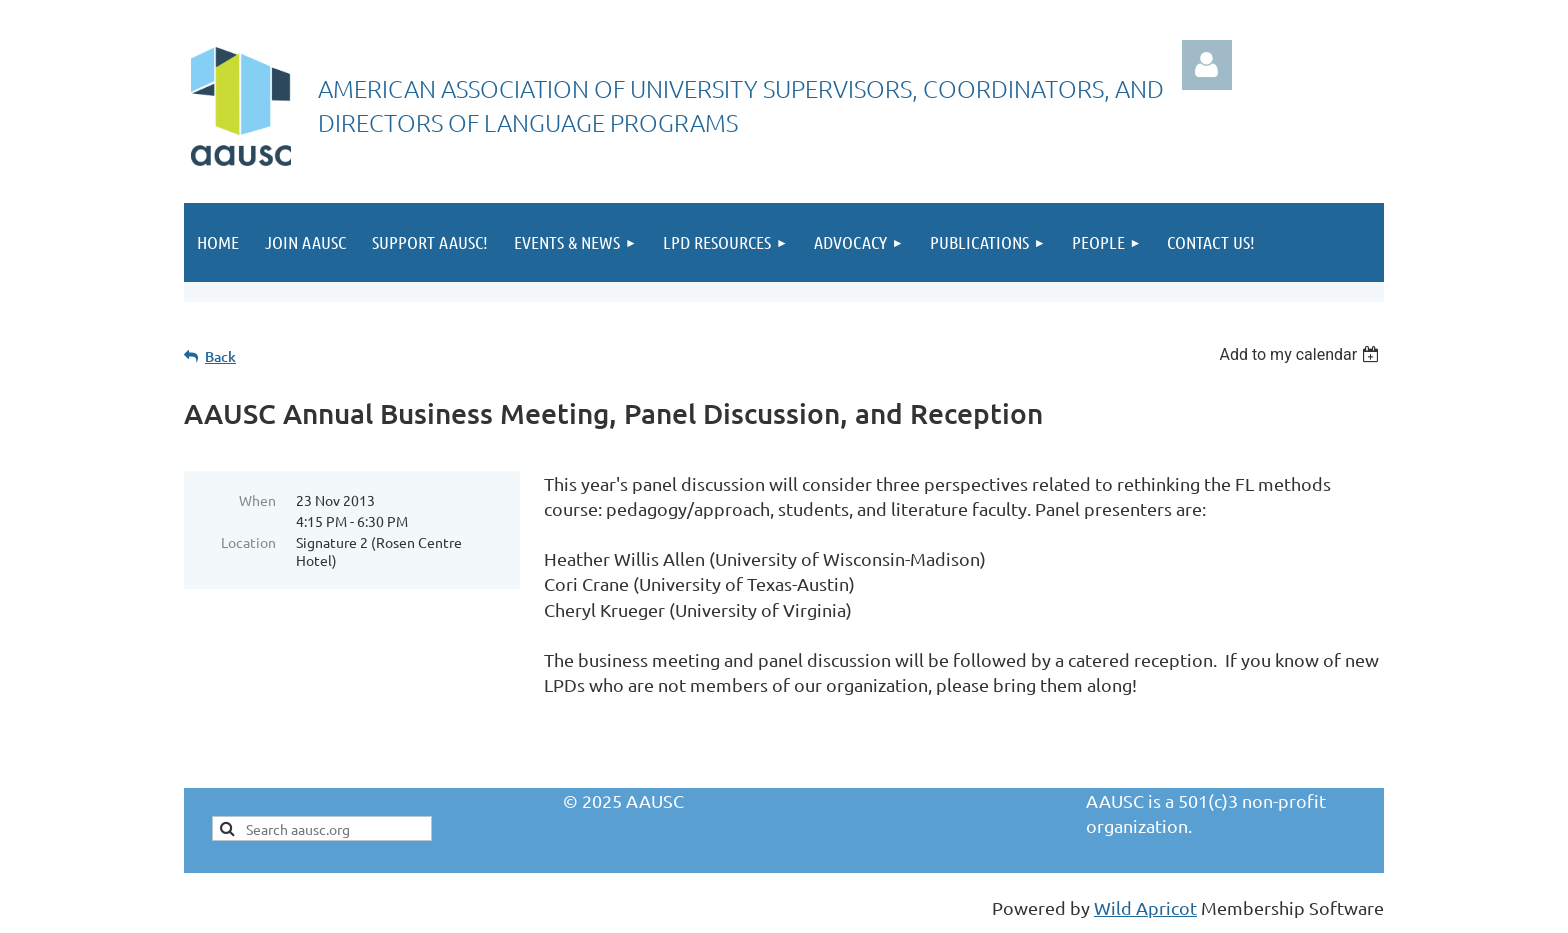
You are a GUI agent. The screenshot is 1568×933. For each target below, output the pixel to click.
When (257, 500)
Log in (1207, 65)
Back (220, 356)
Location (248, 542)
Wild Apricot (1145, 907)
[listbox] (1301, 354)
